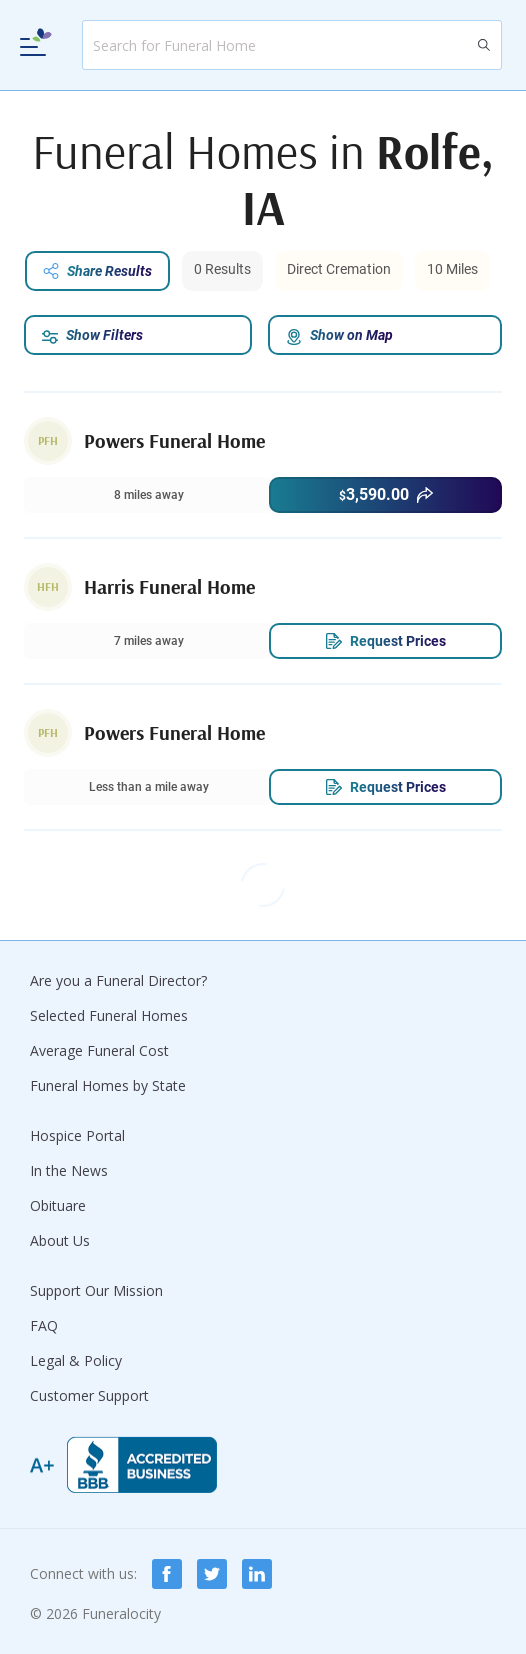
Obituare (58, 1205)
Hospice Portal (77, 1135)
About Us (60, 1240)
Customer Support (89, 1395)
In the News (69, 1170)
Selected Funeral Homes (109, 1015)
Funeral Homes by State (108, 1085)
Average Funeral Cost (99, 1050)
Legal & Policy (76, 1360)
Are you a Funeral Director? (118, 980)
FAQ (44, 1325)
